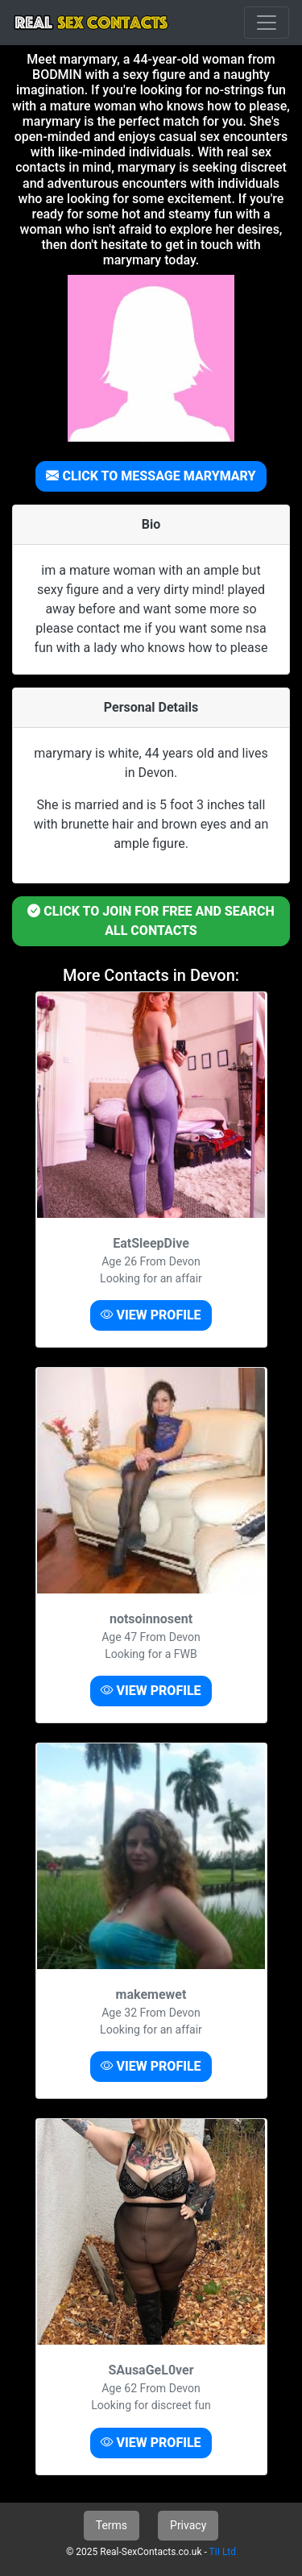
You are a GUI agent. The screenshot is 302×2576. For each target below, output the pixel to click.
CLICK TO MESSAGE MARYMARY (150, 476)
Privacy (188, 2525)
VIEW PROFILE (151, 1315)
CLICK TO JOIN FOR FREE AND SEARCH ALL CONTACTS (150, 921)
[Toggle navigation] (266, 22)
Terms (111, 2525)
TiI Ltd (222, 2551)
